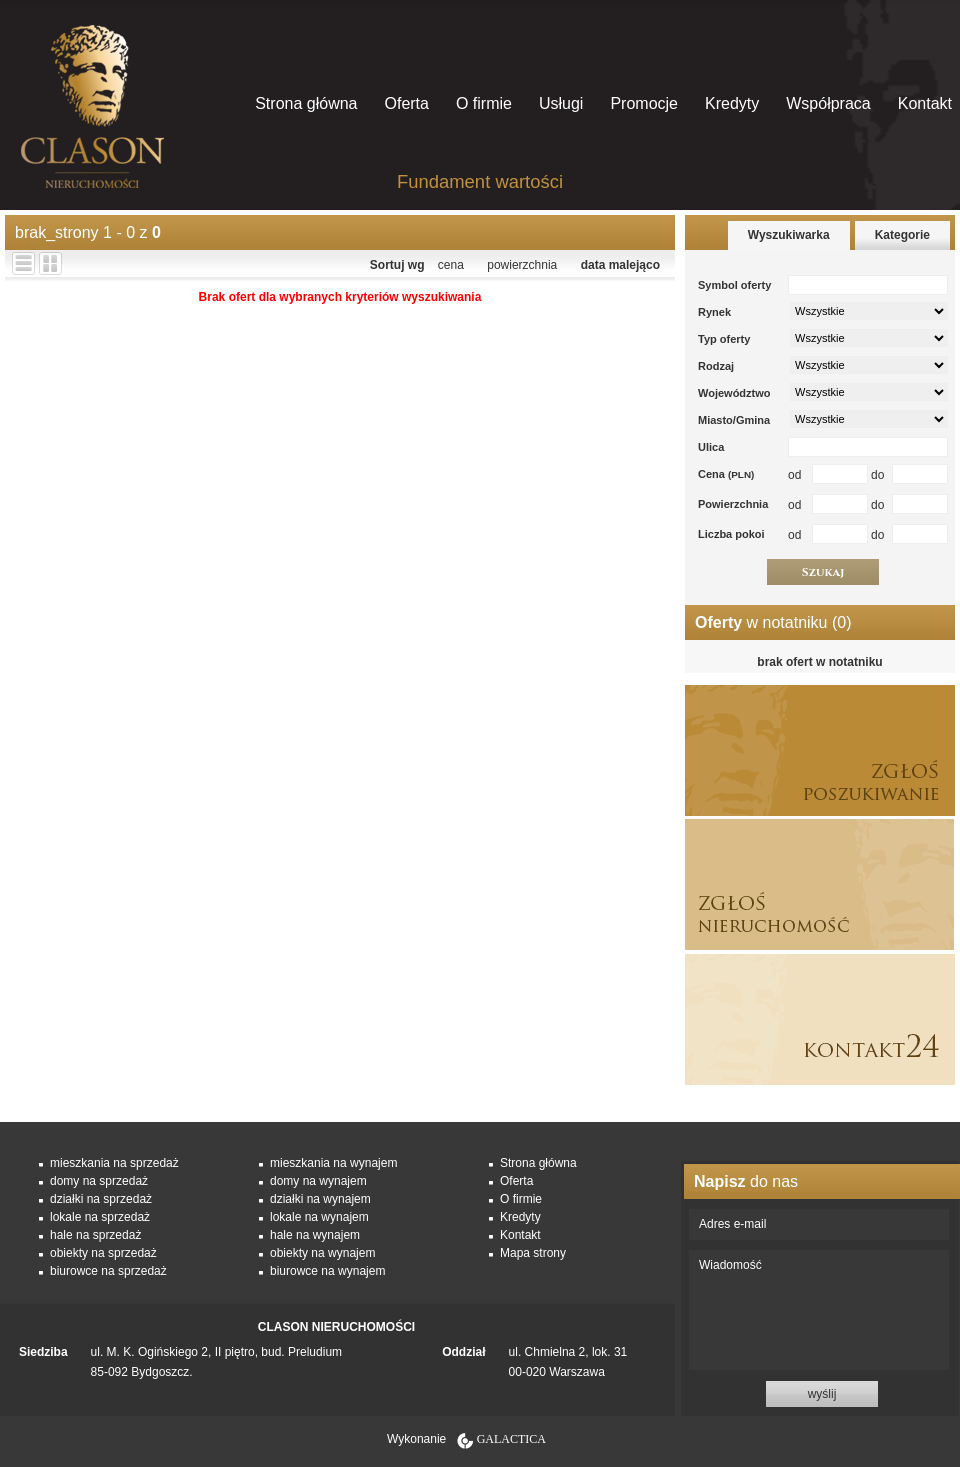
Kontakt (925, 103)
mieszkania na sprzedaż (114, 1163)
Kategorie (902, 235)
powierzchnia (522, 265)
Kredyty (732, 103)
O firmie (484, 103)
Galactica (511, 1439)
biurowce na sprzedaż (108, 1271)
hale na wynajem (315, 1235)
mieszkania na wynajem (333, 1163)
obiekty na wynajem (322, 1253)
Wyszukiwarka (789, 235)
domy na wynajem (318, 1181)
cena (451, 265)
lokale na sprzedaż (100, 1217)
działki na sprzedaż (101, 1199)
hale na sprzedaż (95, 1235)
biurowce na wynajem (327, 1271)
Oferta (406, 103)
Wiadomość (819, 1310)
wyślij (822, 1394)
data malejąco (620, 265)
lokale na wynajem (319, 1217)
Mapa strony (533, 1253)
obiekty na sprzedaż (103, 1253)
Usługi (561, 103)
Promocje (644, 103)
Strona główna (306, 103)
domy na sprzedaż (99, 1181)
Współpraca (828, 103)
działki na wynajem (320, 1199)
